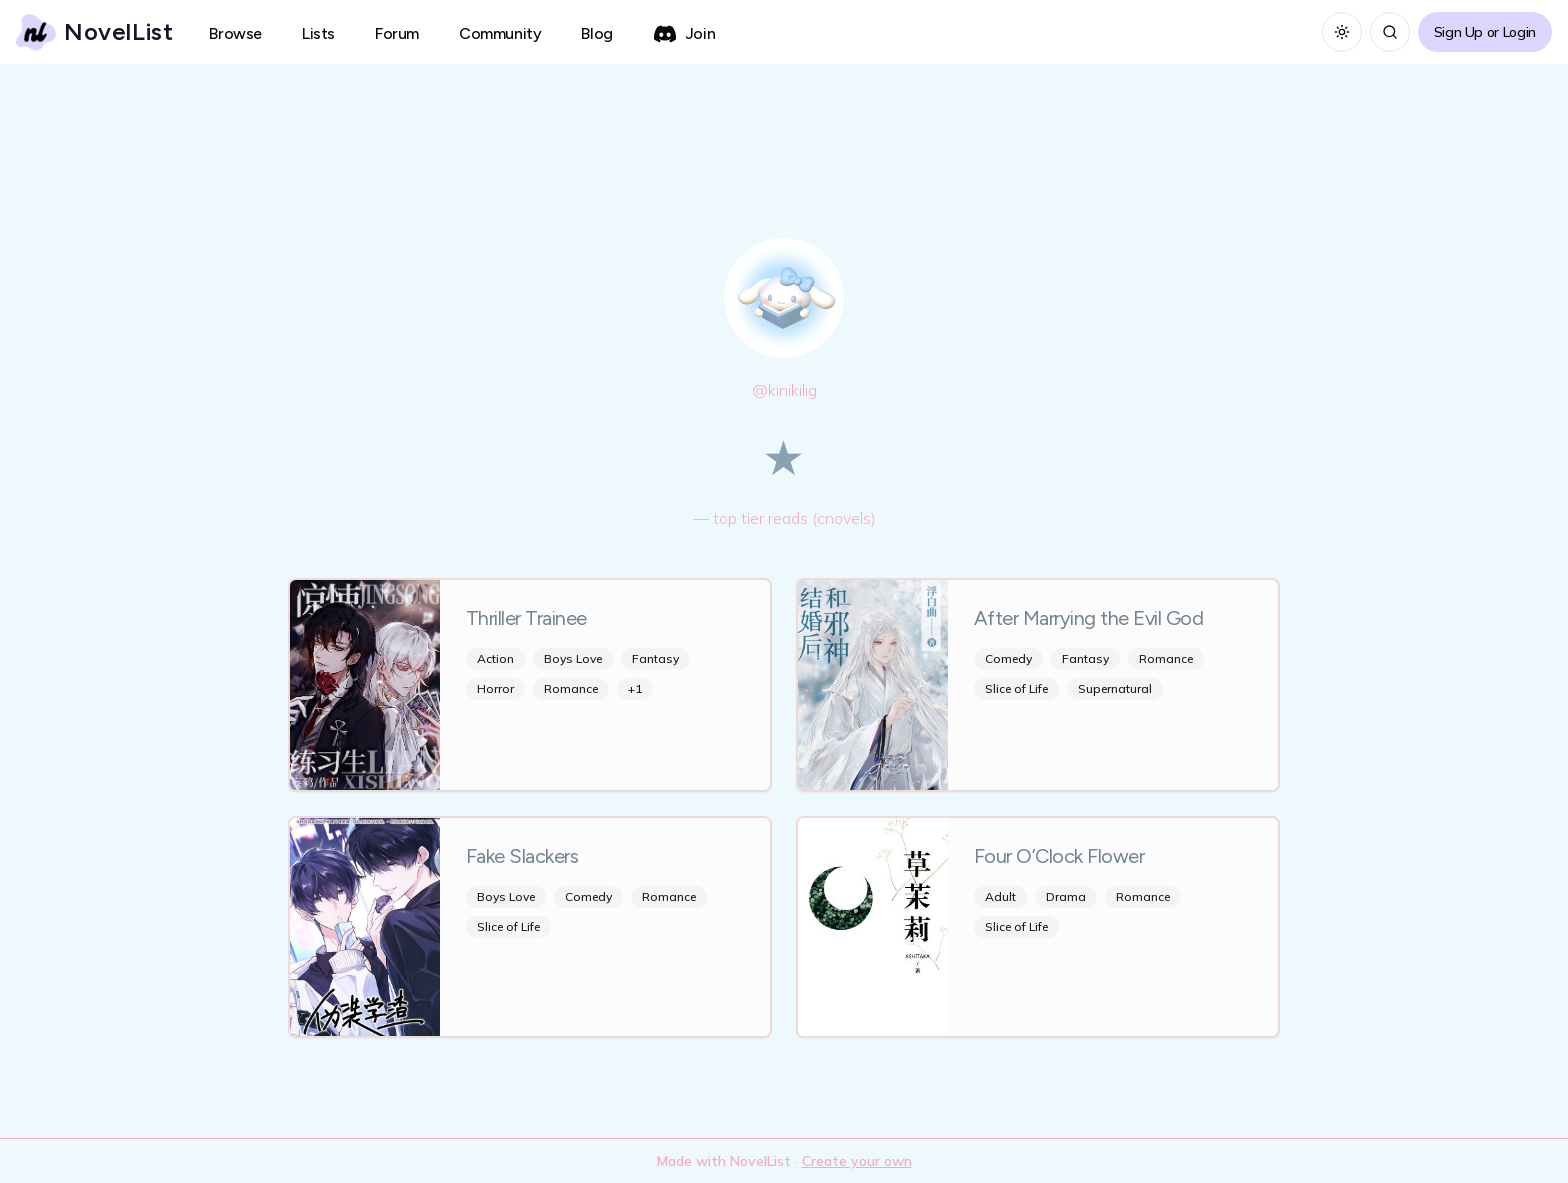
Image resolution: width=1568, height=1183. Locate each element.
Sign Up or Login (1485, 32)
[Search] (1390, 32)
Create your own (857, 1161)
